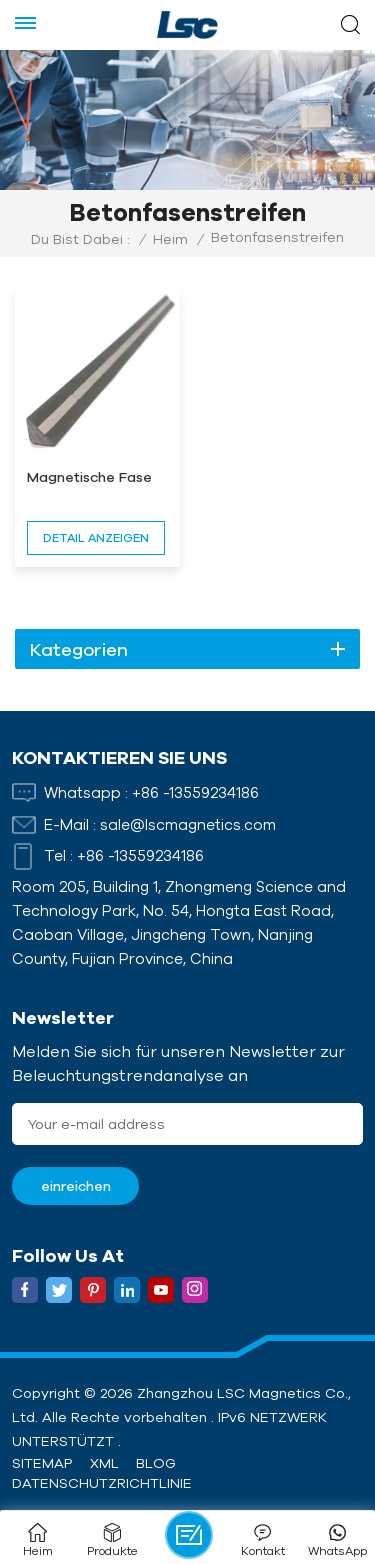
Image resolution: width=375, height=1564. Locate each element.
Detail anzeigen (96, 537)
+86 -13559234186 (195, 792)
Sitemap (42, 1463)
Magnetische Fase (89, 477)
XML (104, 1463)
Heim (170, 239)
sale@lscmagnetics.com (188, 824)
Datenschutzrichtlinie (102, 1483)
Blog (156, 1463)
